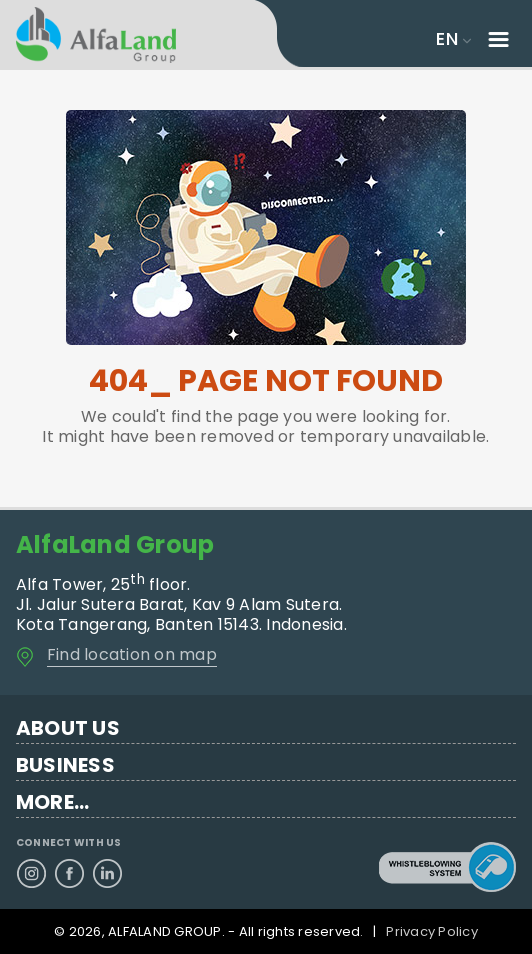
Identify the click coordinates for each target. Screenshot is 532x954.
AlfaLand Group (115, 545)
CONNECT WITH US (69, 843)
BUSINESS (65, 765)
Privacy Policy (432, 931)
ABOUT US (68, 728)
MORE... (53, 802)
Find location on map (132, 654)
